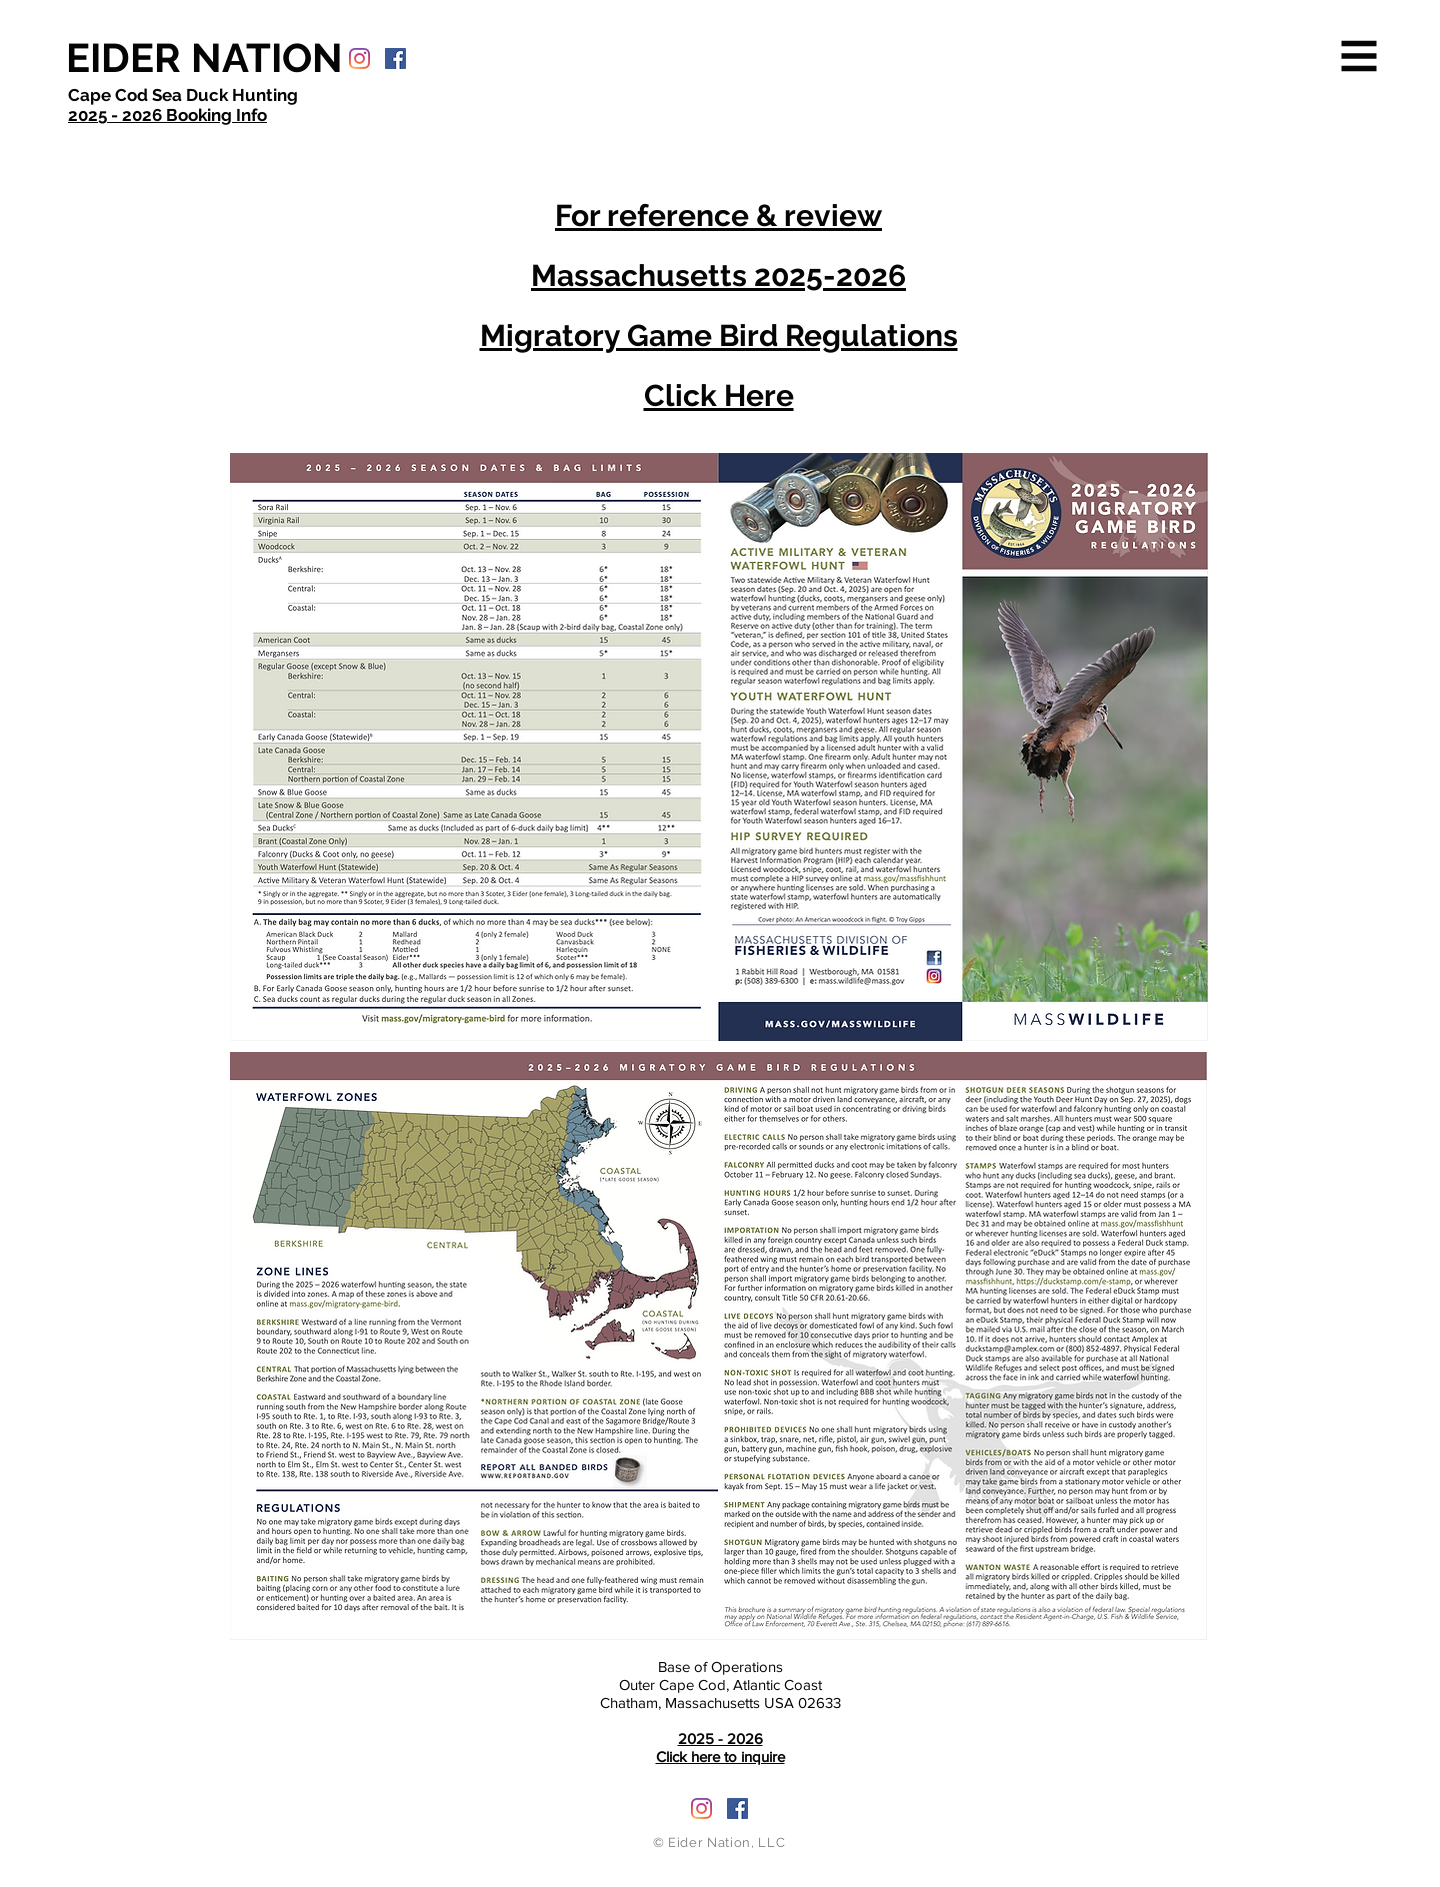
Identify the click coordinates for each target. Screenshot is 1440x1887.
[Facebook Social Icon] (395, 58)
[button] (1359, 56)
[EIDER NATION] (204, 58)
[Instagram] (359, 58)
